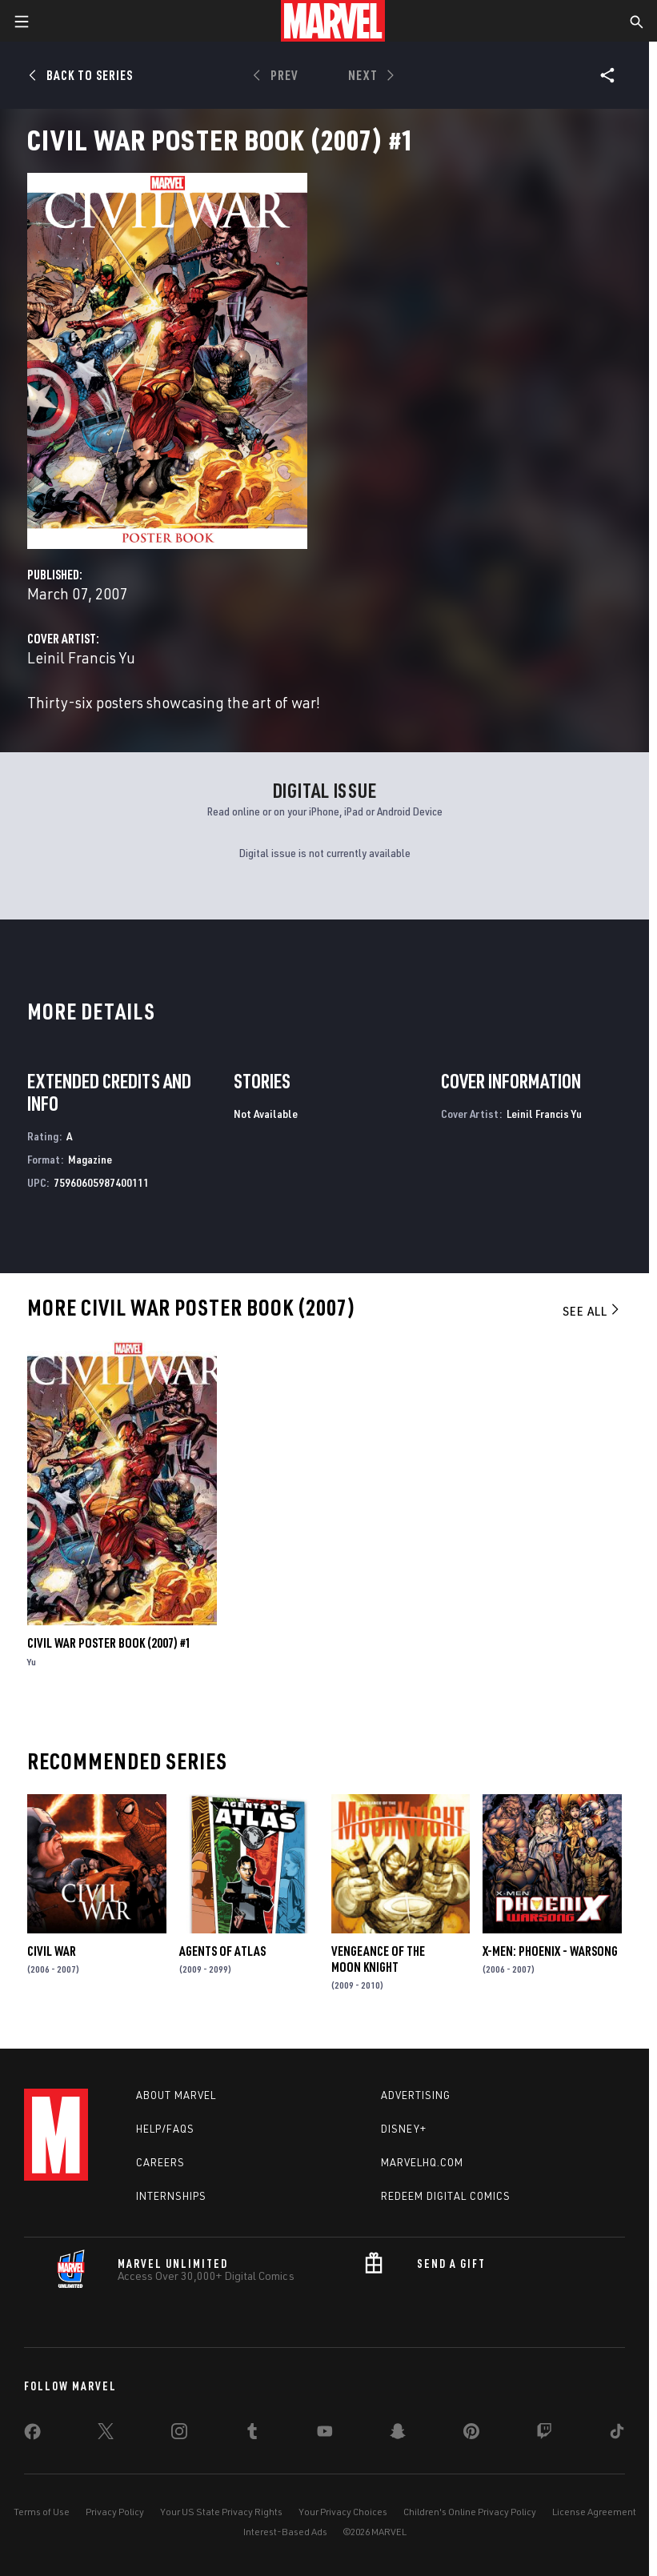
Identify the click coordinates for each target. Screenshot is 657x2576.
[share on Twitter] (106, 2434)
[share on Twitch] (544, 2434)
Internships (171, 2195)
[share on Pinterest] (471, 2434)
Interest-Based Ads (285, 2532)
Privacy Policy (115, 2512)
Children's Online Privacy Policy (469, 2512)
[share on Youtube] (325, 2434)
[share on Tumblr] (252, 2434)
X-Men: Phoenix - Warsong (550, 1951)
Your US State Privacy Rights (221, 2512)
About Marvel (176, 2095)
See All (592, 1311)
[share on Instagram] (179, 2434)
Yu (31, 1662)
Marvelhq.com (422, 2162)
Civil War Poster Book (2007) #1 (109, 1643)
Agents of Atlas (222, 1951)
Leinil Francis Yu (81, 657)
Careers (160, 2162)
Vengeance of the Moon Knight (378, 1959)
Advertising (416, 2095)
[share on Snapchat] (398, 2434)
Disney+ (404, 2128)
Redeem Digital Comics (446, 2195)
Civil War (51, 1951)
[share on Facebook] (32, 2435)
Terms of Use (42, 2512)
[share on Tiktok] (617, 2434)
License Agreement (594, 2512)
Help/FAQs (165, 2128)
